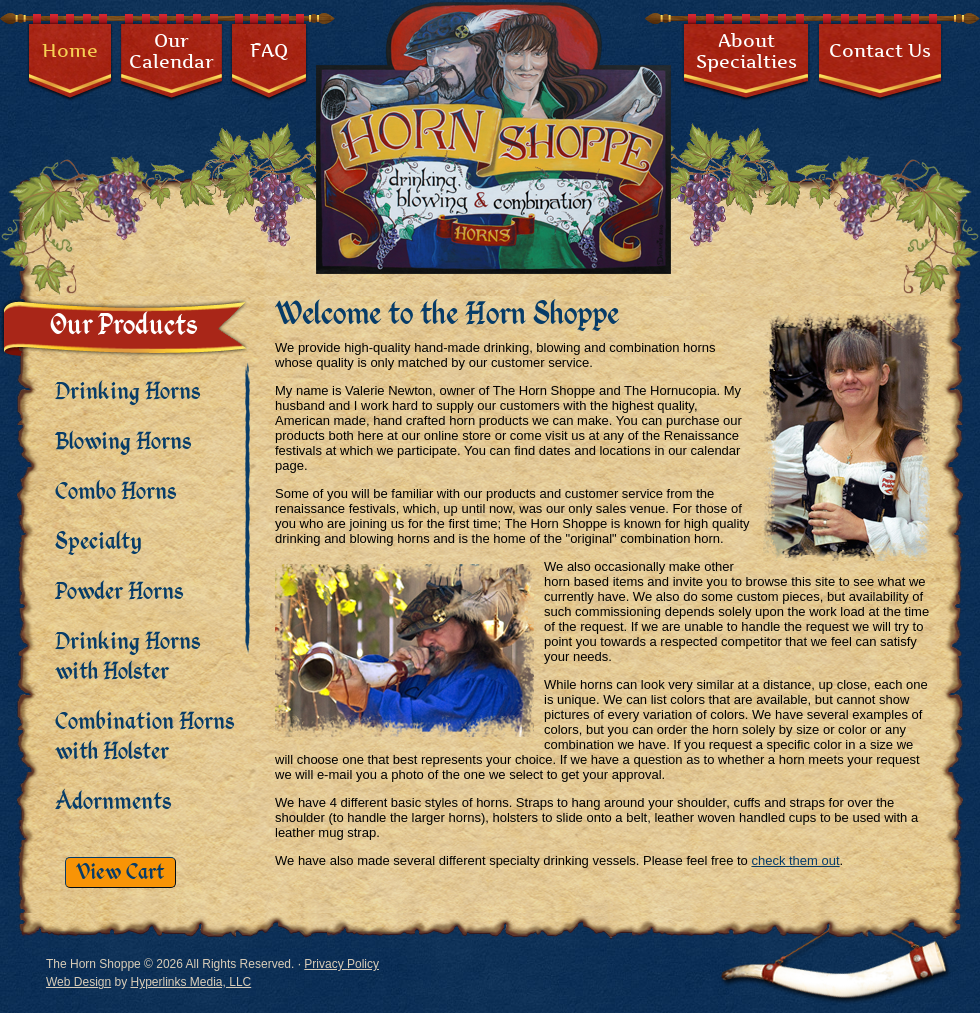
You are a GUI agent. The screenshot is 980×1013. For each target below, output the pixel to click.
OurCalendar (171, 51)
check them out (795, 860)
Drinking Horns (127, 392)
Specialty (98, 542)
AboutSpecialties (746, 51)
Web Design (78, 982)
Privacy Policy (341, 964)
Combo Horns (115, 492)
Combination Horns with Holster (144, 737)
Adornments (113, 802)
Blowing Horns (123, 442)
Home (70, 50)
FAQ (269, 50)
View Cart (120, 872)
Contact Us (880, 50)
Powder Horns (119, 592)
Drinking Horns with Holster (127, 657)
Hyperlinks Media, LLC (191, 982)
